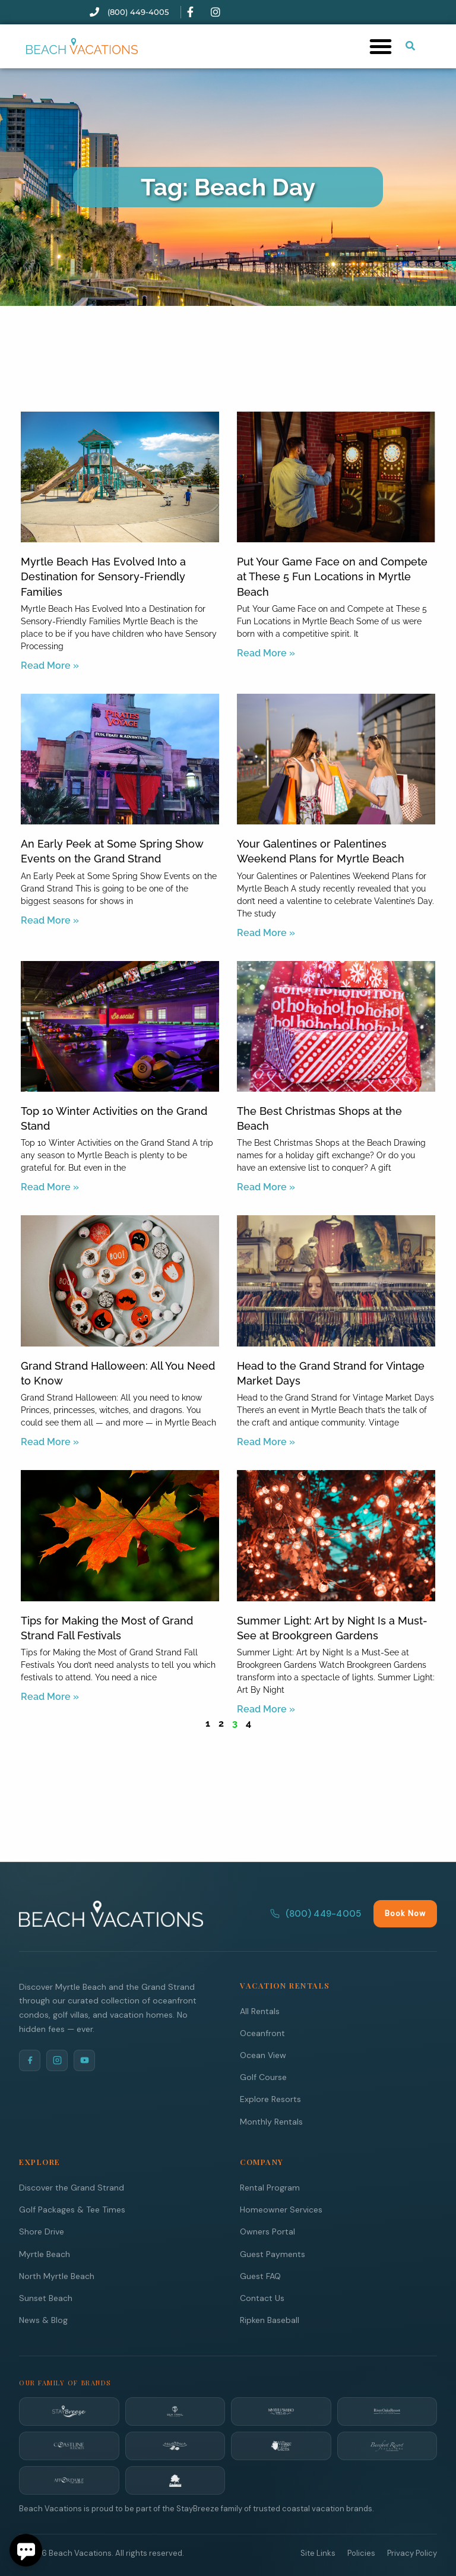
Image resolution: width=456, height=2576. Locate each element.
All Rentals (260, 2010)
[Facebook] (29, 2060)
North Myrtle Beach (56, 2275)
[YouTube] (84, 2060)
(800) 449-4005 (315, 1913)
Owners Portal (267, 2231)
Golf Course (263, 2076)
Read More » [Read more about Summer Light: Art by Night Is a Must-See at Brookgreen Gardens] (266, 1709)
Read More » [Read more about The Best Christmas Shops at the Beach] (266, 1187)
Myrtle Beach (44, 2253)
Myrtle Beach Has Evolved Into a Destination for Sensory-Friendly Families (103, 576)
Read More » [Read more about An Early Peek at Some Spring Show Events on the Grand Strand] (50, 920)
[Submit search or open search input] (410, 46)
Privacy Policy (412, 2552)
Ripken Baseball (269, 2319)
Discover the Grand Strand (71, 2187)
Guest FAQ (260, 2275)
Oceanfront (262, 2032)
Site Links (317, 2552)
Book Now (405, 1913)
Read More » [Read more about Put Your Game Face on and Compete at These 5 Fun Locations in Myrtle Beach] (266, 653)
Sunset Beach (45, 2297)
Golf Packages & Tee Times (72, 2209)
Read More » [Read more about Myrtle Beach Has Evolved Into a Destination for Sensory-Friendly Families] (50, 665)
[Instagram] (57, 2060)
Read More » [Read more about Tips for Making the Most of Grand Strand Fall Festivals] (50, 1696)
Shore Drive (41, 2231)
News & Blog (43, 2319)
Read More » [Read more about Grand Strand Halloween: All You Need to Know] (50, 1441)
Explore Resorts (270, 2098)
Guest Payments (272, 2253)
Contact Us (262, 2297)
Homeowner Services (281, 2209)
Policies (361, 2552)
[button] (380, 46)
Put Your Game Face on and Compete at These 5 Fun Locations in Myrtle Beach (332, 576)
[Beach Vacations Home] (111, 1913)
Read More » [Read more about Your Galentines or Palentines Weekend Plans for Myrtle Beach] (266, 932)
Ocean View (263, 2054)
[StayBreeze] (69, 2411)
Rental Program (270, 2187)
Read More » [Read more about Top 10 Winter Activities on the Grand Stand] (50, 1187)
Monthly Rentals (271, 2121)
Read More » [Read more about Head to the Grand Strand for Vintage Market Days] (266, 1441)
